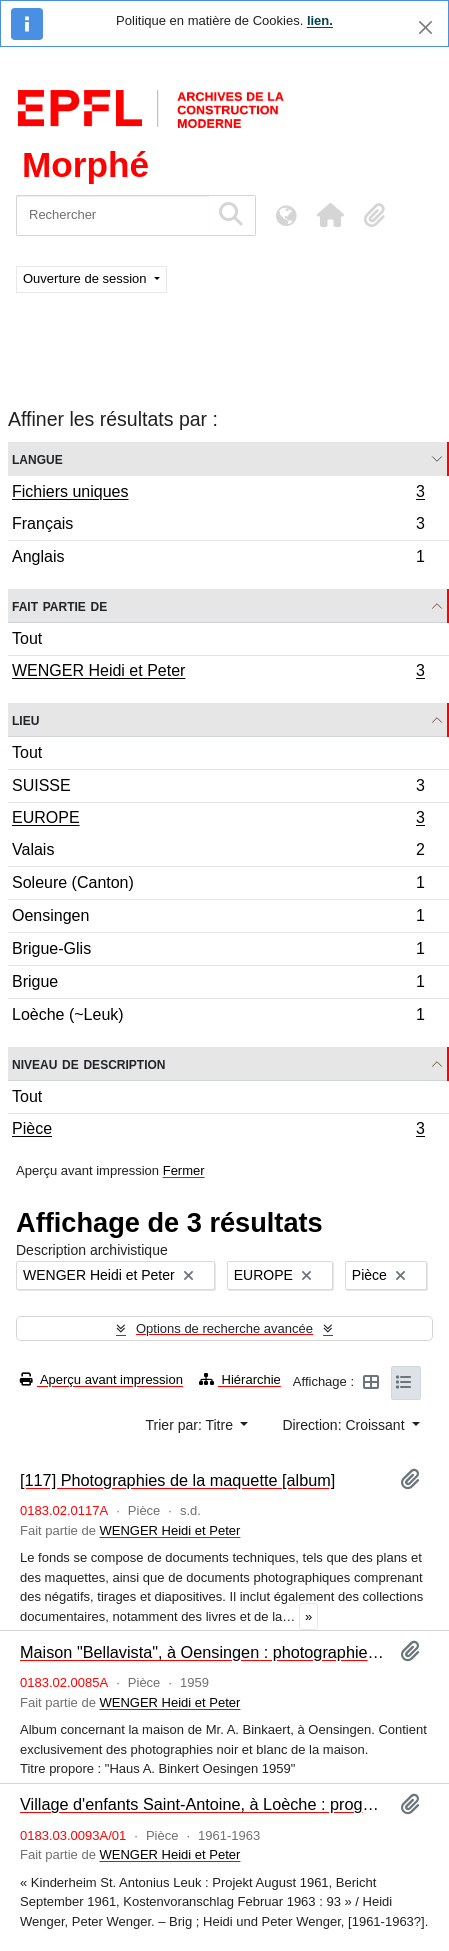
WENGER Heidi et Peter (218, 673)
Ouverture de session (86, 278)
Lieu (25, 719)
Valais (218, 852)
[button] (330, 215)
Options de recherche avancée (224, 1328)
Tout (27, 638)
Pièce (218, 1131)
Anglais (218, 559)
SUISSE (218, 788)
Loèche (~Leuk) (218, 1017)
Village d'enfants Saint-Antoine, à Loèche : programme (202, 1804)
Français (218, 526)
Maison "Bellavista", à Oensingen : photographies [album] (202, 1652)
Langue (37, 458)
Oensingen (218, 918)
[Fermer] (425, 27)
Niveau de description (88, 1063)
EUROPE (218, 820)
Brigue (218, 984)
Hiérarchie (240, 1379)
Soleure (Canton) (218, 885)
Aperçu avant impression (101, 1379)
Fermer (184, 1170)
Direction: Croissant (345, 1425)
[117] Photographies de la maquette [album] (177, 1480)
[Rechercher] (112, 215)
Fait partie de (59, 605)
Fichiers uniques (218, 494)
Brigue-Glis (218, 951)
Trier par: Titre (191, 1425)
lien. (320, 20)
